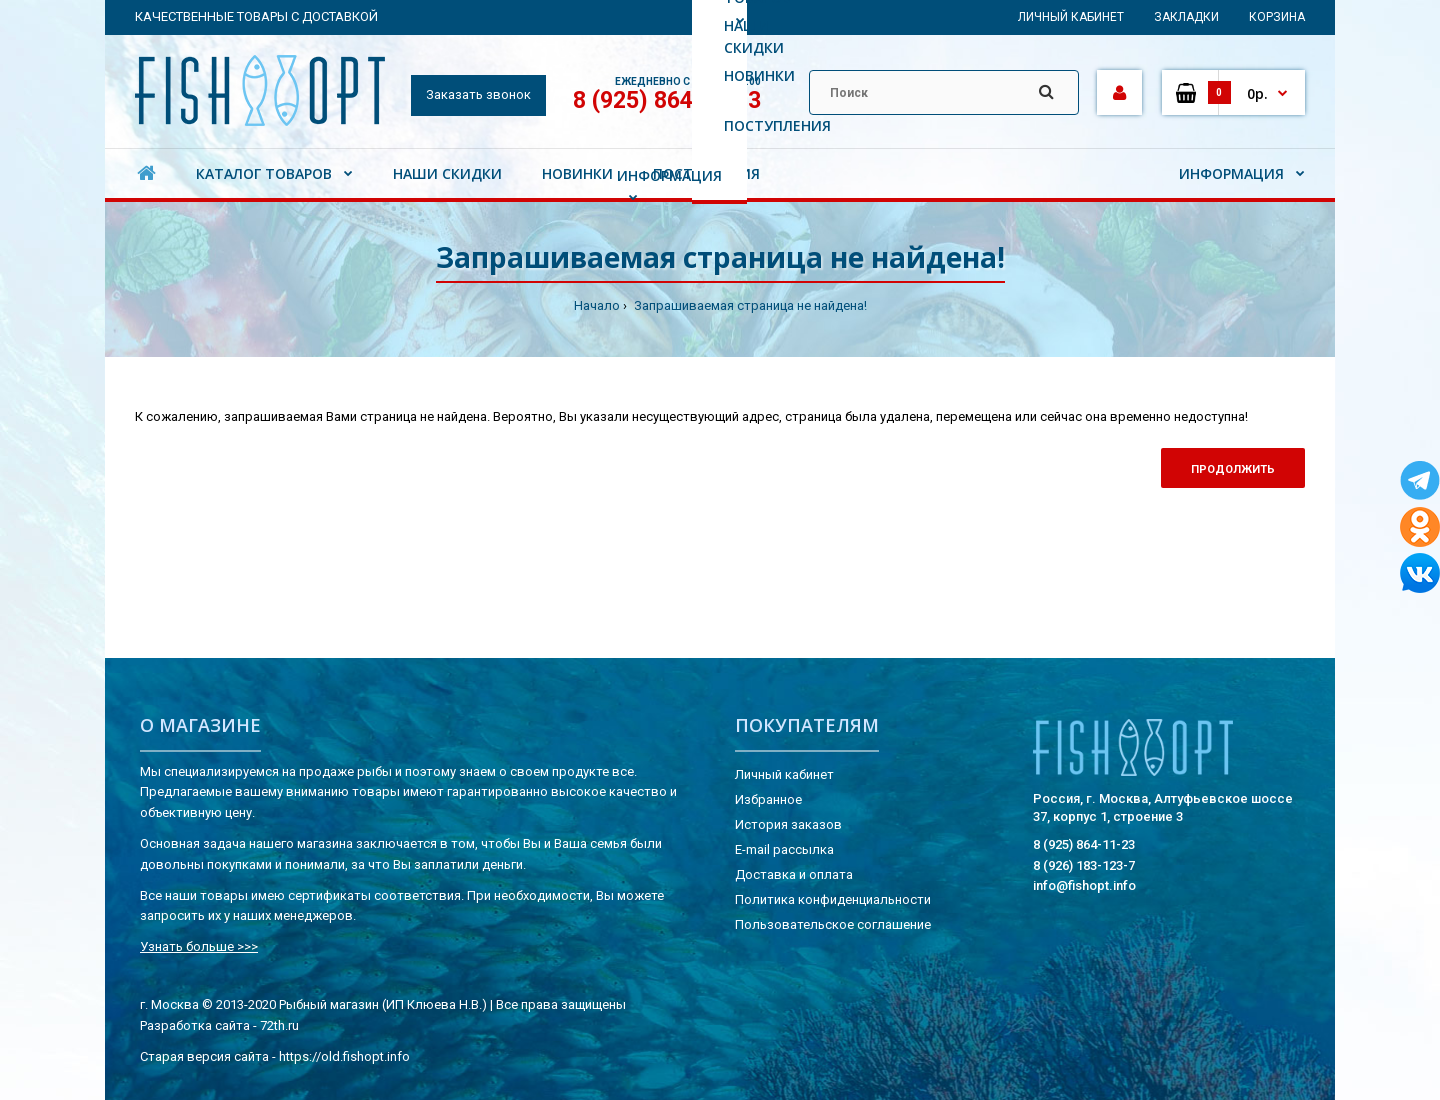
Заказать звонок (478, 94)
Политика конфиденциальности (833, 899)
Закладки (1186, 17)
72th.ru (279, 1025)
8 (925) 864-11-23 (667, 100)
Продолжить (1233, 469)
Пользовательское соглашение (833, 924)
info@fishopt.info (1084, 885)
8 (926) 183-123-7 (1084, 865)
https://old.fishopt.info (344, 1056)
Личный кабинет (1071, 17)
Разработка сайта (195, 1025)
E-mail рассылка (784, 849)
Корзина (1277, 17)
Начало (597, 305)
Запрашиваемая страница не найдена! (749, 305)
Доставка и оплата (794, 874)
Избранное (768, 799)
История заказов (788, 824)
